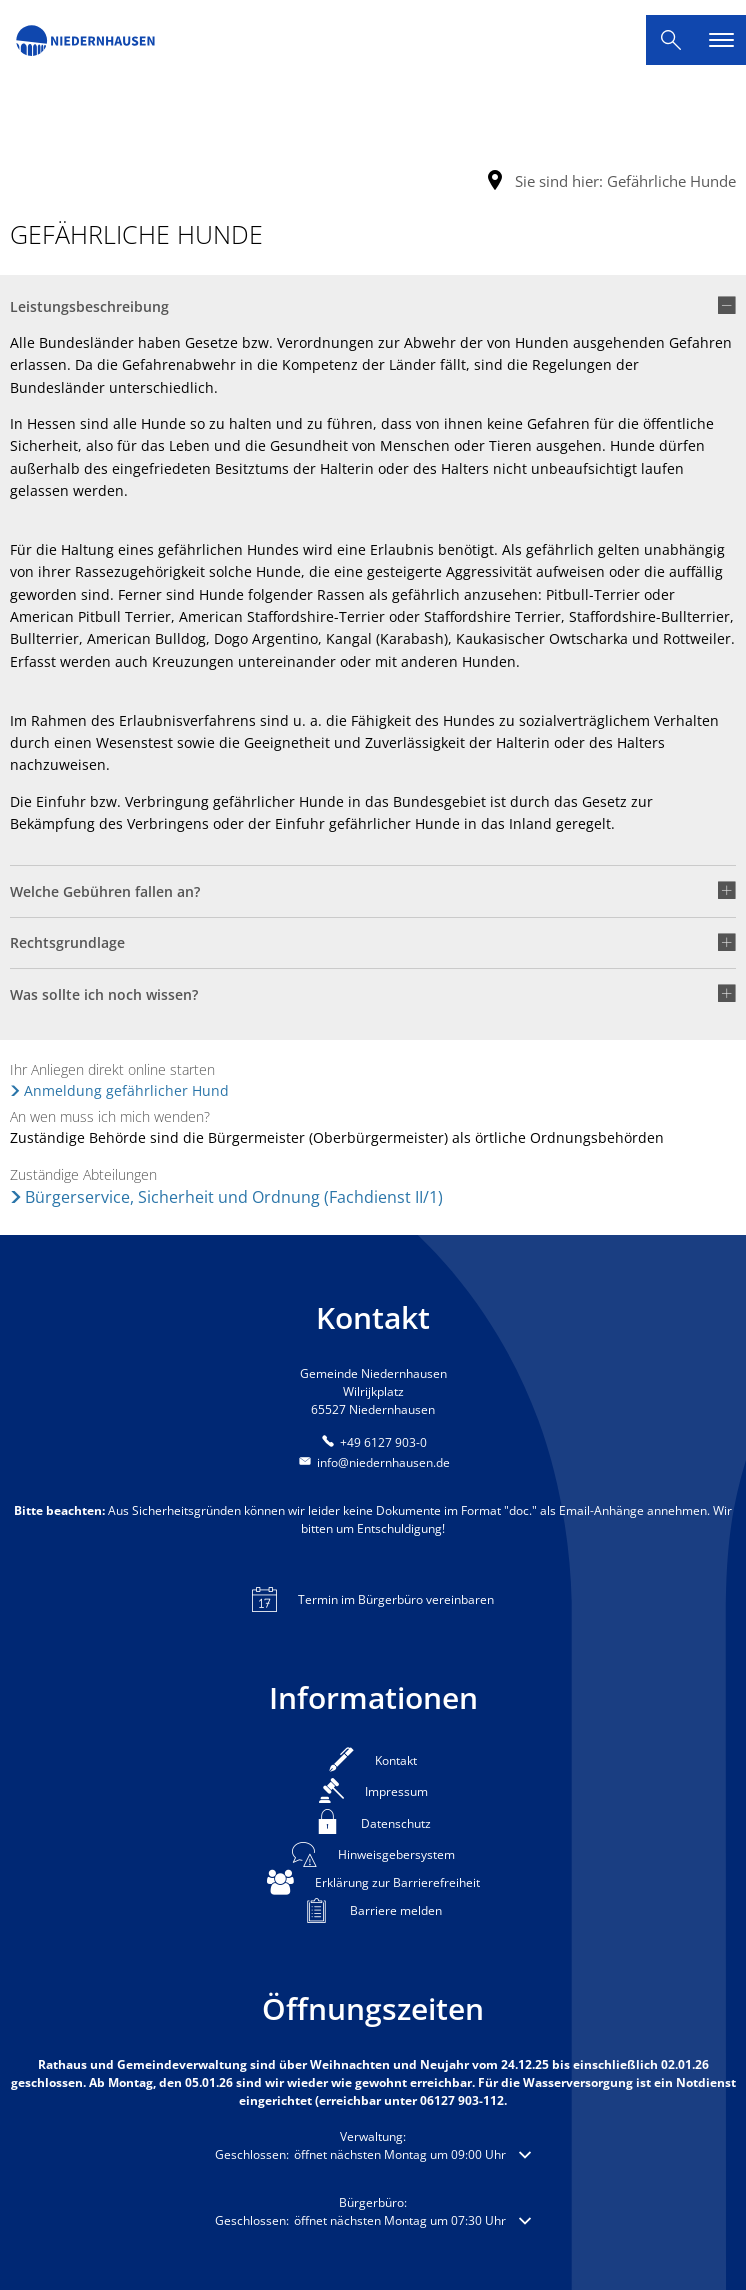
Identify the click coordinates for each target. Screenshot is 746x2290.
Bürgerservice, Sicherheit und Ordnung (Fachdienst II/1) (234, 1197)
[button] (373, 313)
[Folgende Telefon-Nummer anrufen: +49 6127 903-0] (373, 1442)
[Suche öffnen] (671, 40)
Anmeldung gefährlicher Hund (126, 1090)
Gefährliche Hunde (671, 181)
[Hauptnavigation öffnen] (721, 40)
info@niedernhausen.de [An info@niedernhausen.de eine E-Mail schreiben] (373, 1462)
